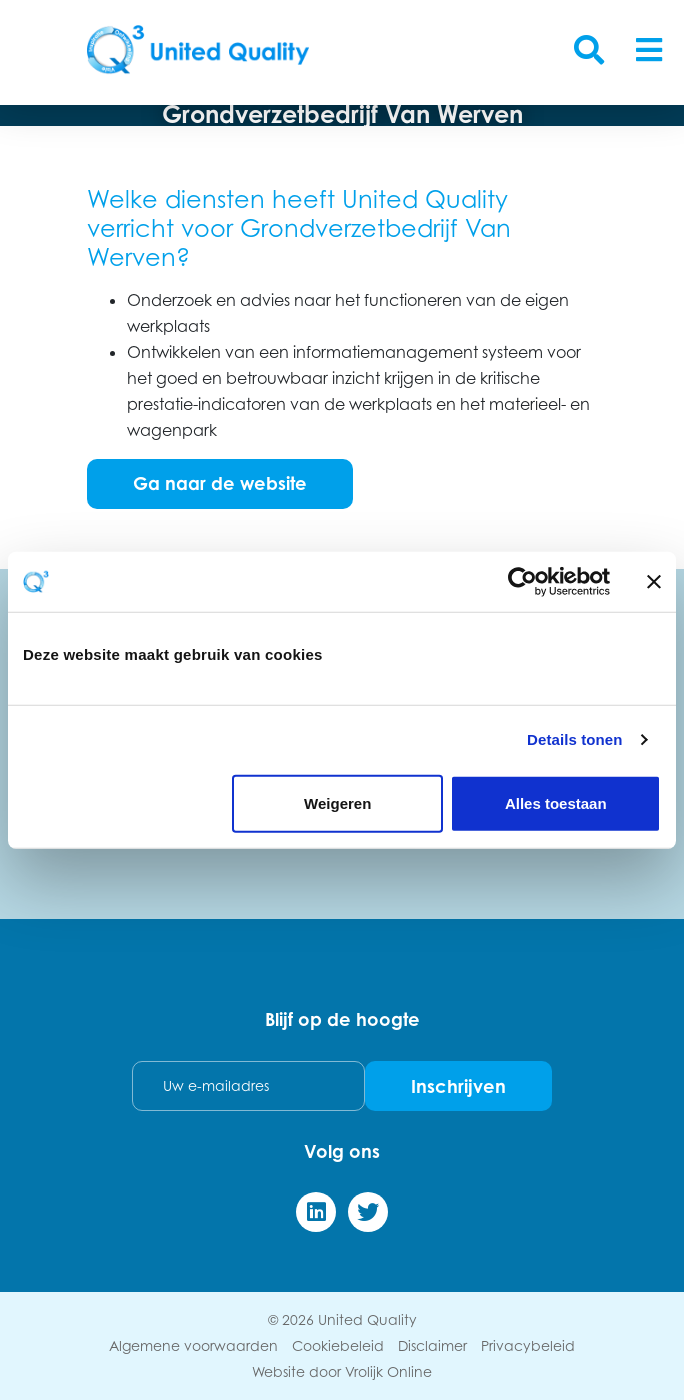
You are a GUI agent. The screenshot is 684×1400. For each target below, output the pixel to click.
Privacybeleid (528, 1345)
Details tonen (574, 739)
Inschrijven (458, 1086)
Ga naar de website (220, 483)
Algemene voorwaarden (193, 1345)
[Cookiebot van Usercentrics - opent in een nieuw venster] (522, 582)
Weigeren (337, 802)
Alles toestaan (556, 802)
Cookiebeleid (338, 1345)
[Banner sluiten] (654, 582)
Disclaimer (432, 1345)
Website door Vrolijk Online (342, 1371)
